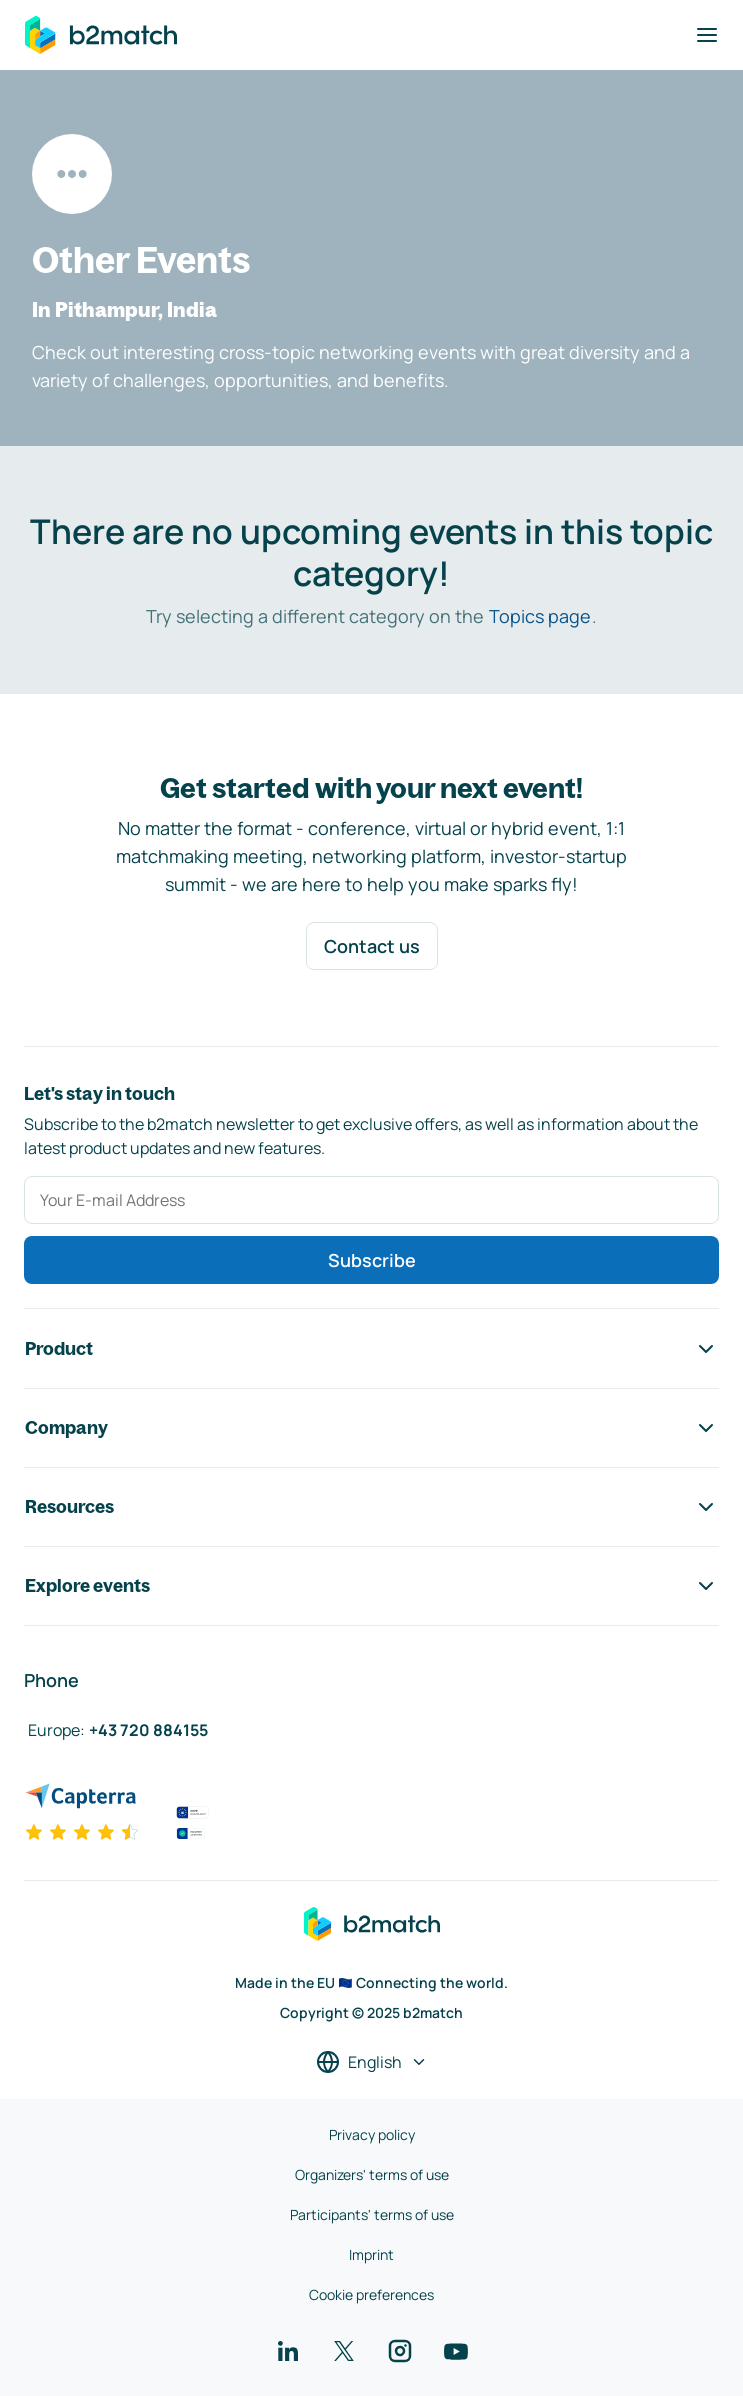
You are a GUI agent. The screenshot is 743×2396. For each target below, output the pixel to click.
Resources (371, 1507)
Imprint (371, 2254)
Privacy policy (372, 2134)
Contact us (372, 946)
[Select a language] (372, 2062)
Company (371, 1428)
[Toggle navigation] (707, 35)
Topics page (540, 616)
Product (371, 1349)
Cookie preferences (371, 2294)
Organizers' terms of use (372, 2174)
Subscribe (372, 1260)
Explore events (371, 1586)
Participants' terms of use (372, 2214)
